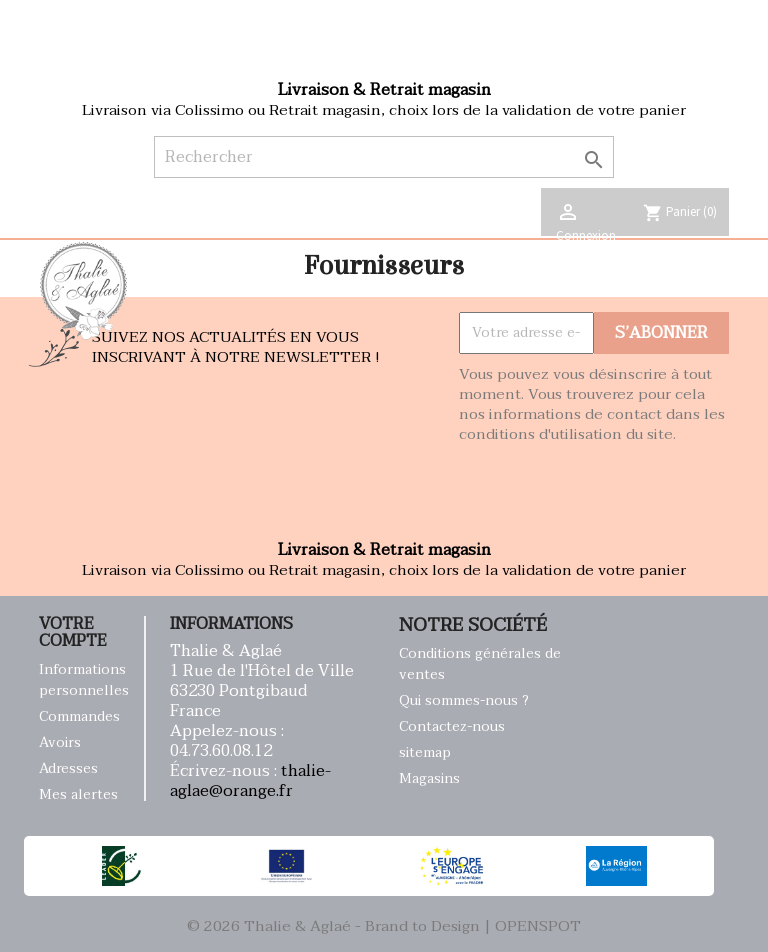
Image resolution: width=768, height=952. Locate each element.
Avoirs (60, 742)
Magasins (429, 778)
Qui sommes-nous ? (464, 700)
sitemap (425, 752)
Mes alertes (78, 794)
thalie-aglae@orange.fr (250, 781)
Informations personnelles (84, 680)
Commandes (79, 716)
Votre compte (73, 633)
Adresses (68, 768)
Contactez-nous (452, 726)
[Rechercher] (384, 157)
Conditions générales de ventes (480, 664)
